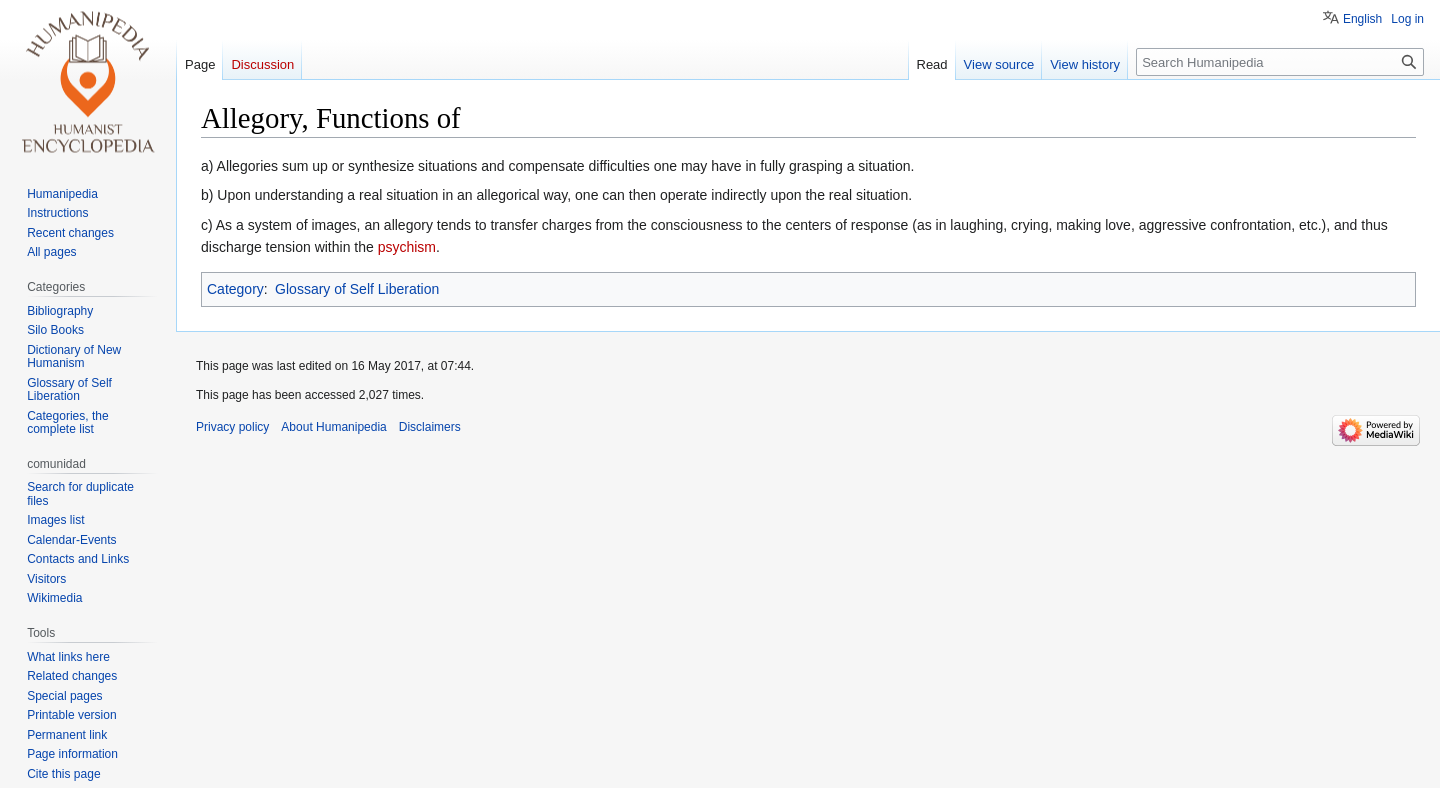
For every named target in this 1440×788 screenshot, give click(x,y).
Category (235, 289)
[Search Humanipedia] (1280, 62)
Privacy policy (232, 427)
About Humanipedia (333, 427)
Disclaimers (430, 427)
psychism (407, 247)
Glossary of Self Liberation (357, 289)
